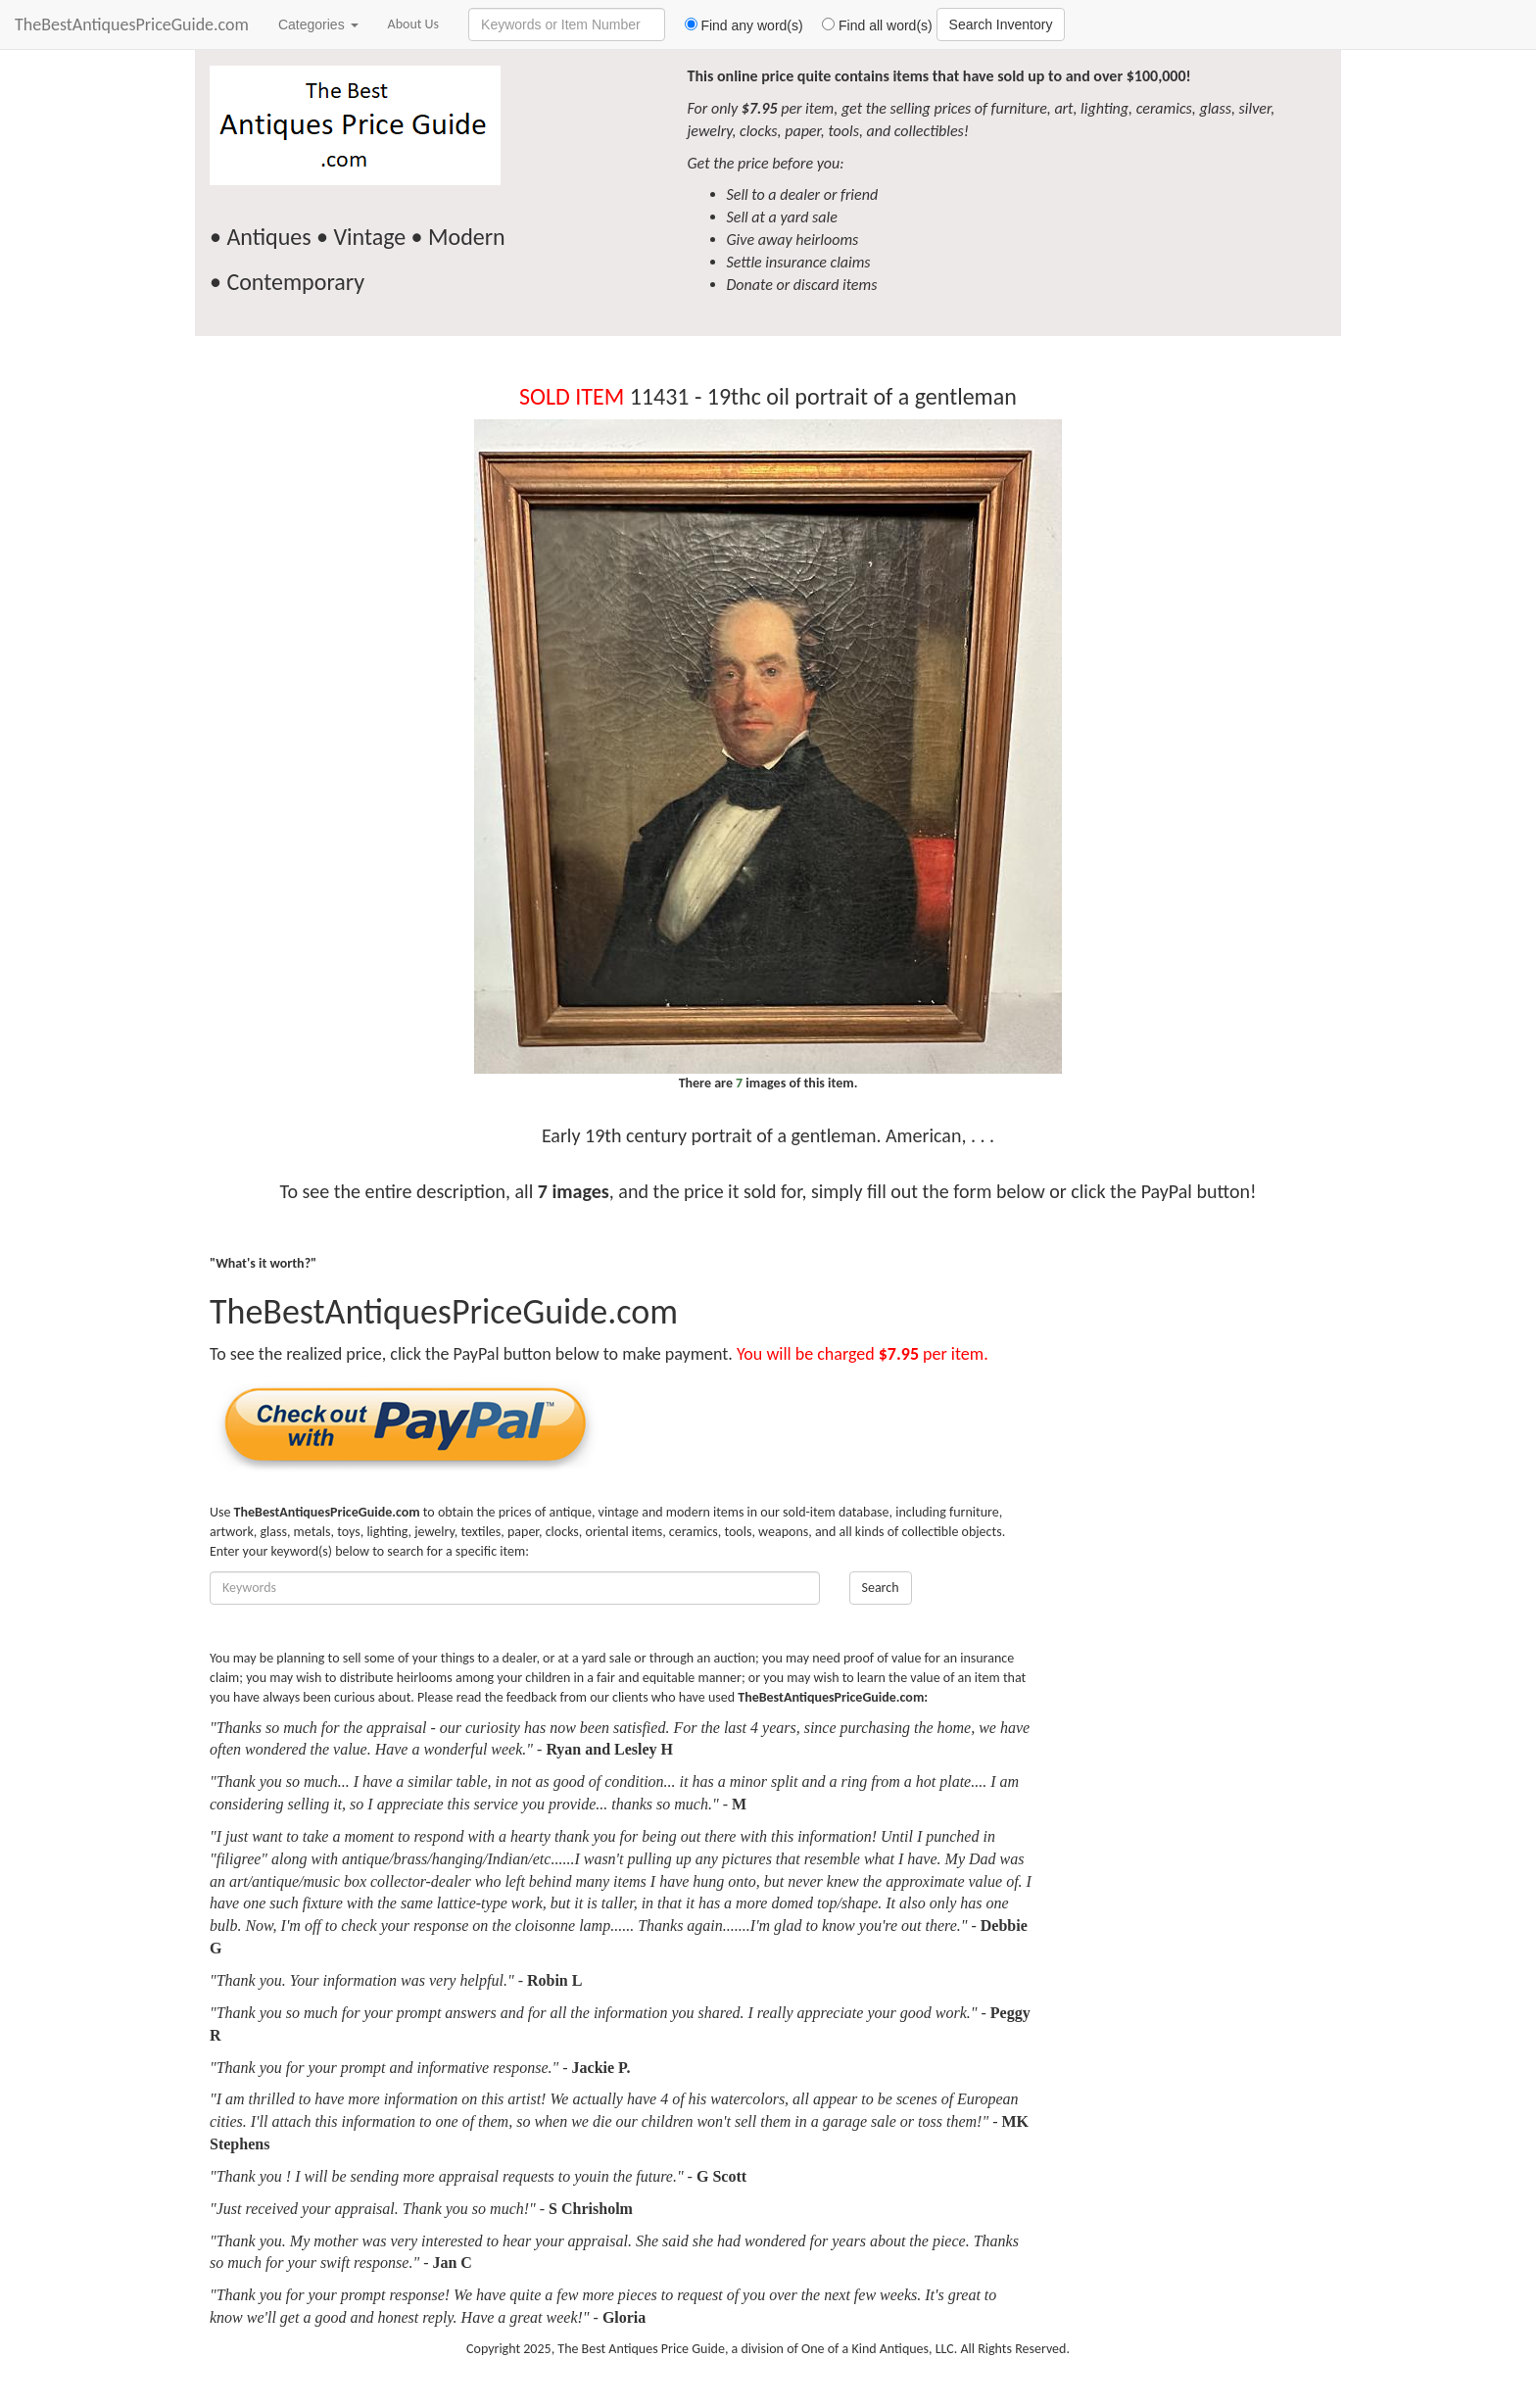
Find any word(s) (736, 25)
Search (880, 1587)
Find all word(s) (870, 25)
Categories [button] (318, 24)
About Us (414, 24)
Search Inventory (1001, 24)
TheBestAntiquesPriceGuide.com (132, 24)
